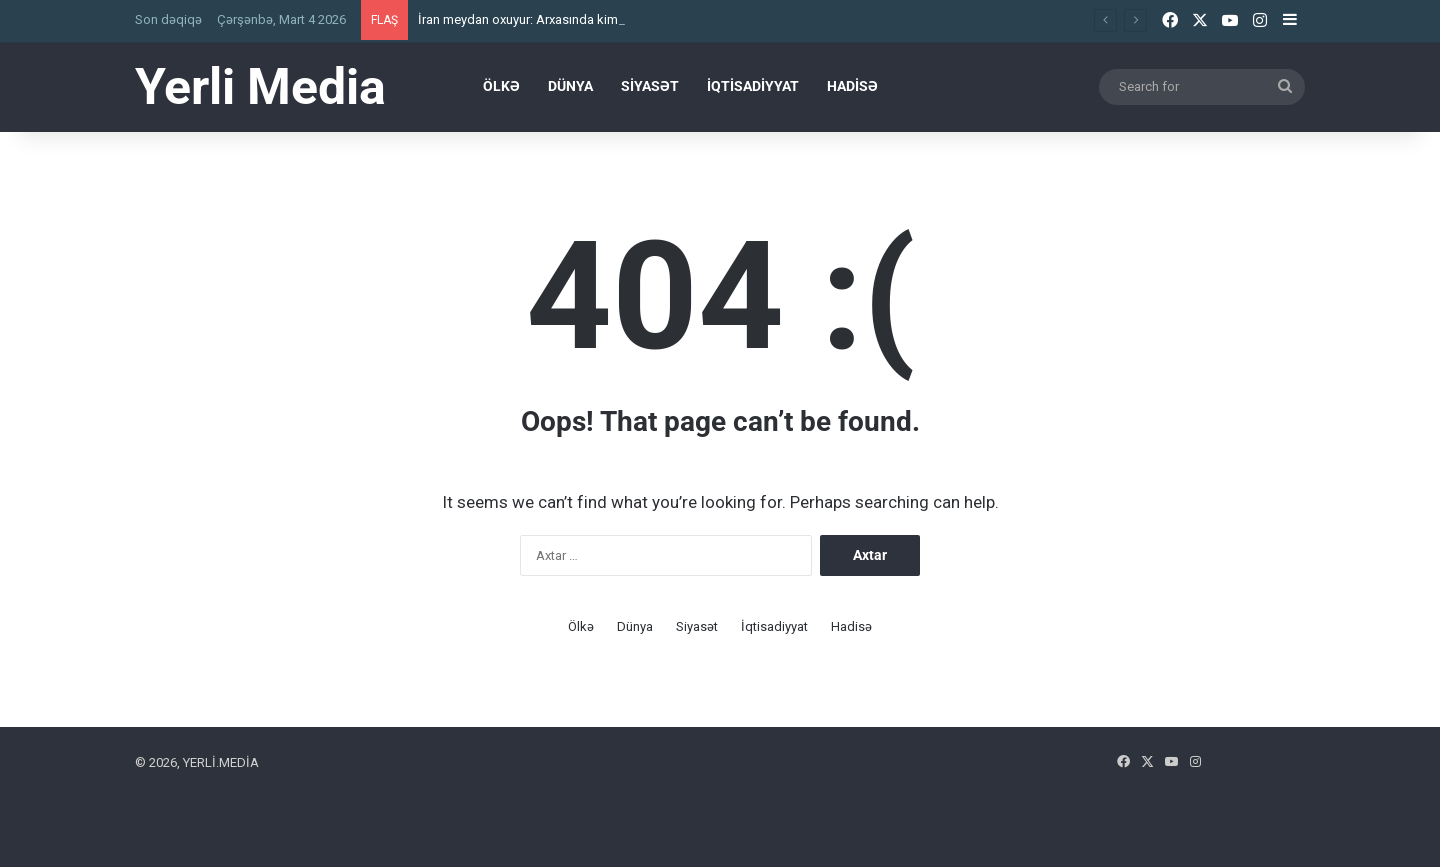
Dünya (570, 86)
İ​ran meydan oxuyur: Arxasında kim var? (531, 19)
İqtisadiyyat (753, 86)
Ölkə (501, 86)
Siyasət (650, 86)
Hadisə (852, 86)
